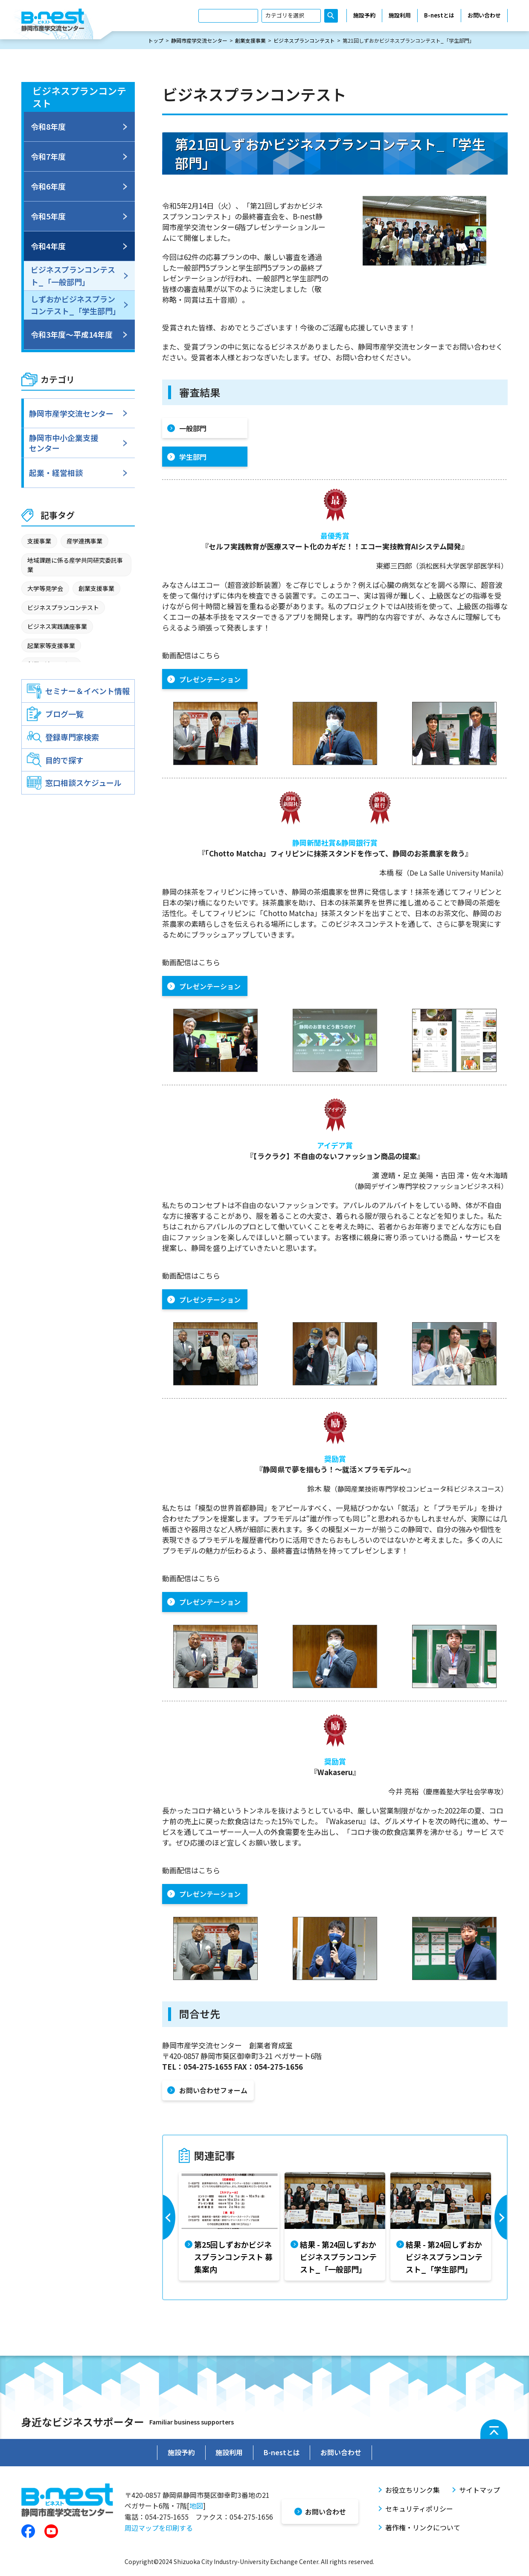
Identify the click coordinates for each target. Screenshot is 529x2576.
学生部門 (192, 457)
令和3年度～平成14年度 (72, 334)
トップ (155, 40)
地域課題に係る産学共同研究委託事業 (75, 565)
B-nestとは (439, 16)
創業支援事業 (250, 40)
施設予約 (364, 16)
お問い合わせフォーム (213, 2090)
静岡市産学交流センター (199, 40)
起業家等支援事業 (51, 646)
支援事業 (39, 541)
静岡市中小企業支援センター (65, 442)
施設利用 (400, 16)
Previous (170, 2227)
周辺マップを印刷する (159, 2525)
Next (500, 2227)
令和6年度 (48, 186)
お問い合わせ (484, 16)
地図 (196, 2502)
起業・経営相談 (57, 473)
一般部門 (192, 428)
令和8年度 (48, 126)
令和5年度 (48, 216)
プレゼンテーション (210, 680)
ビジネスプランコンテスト (304, 40)
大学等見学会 (45, 589)
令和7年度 (48, 156)
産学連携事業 (84, 541)
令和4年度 (48, 246)
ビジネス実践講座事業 (57, 626)
